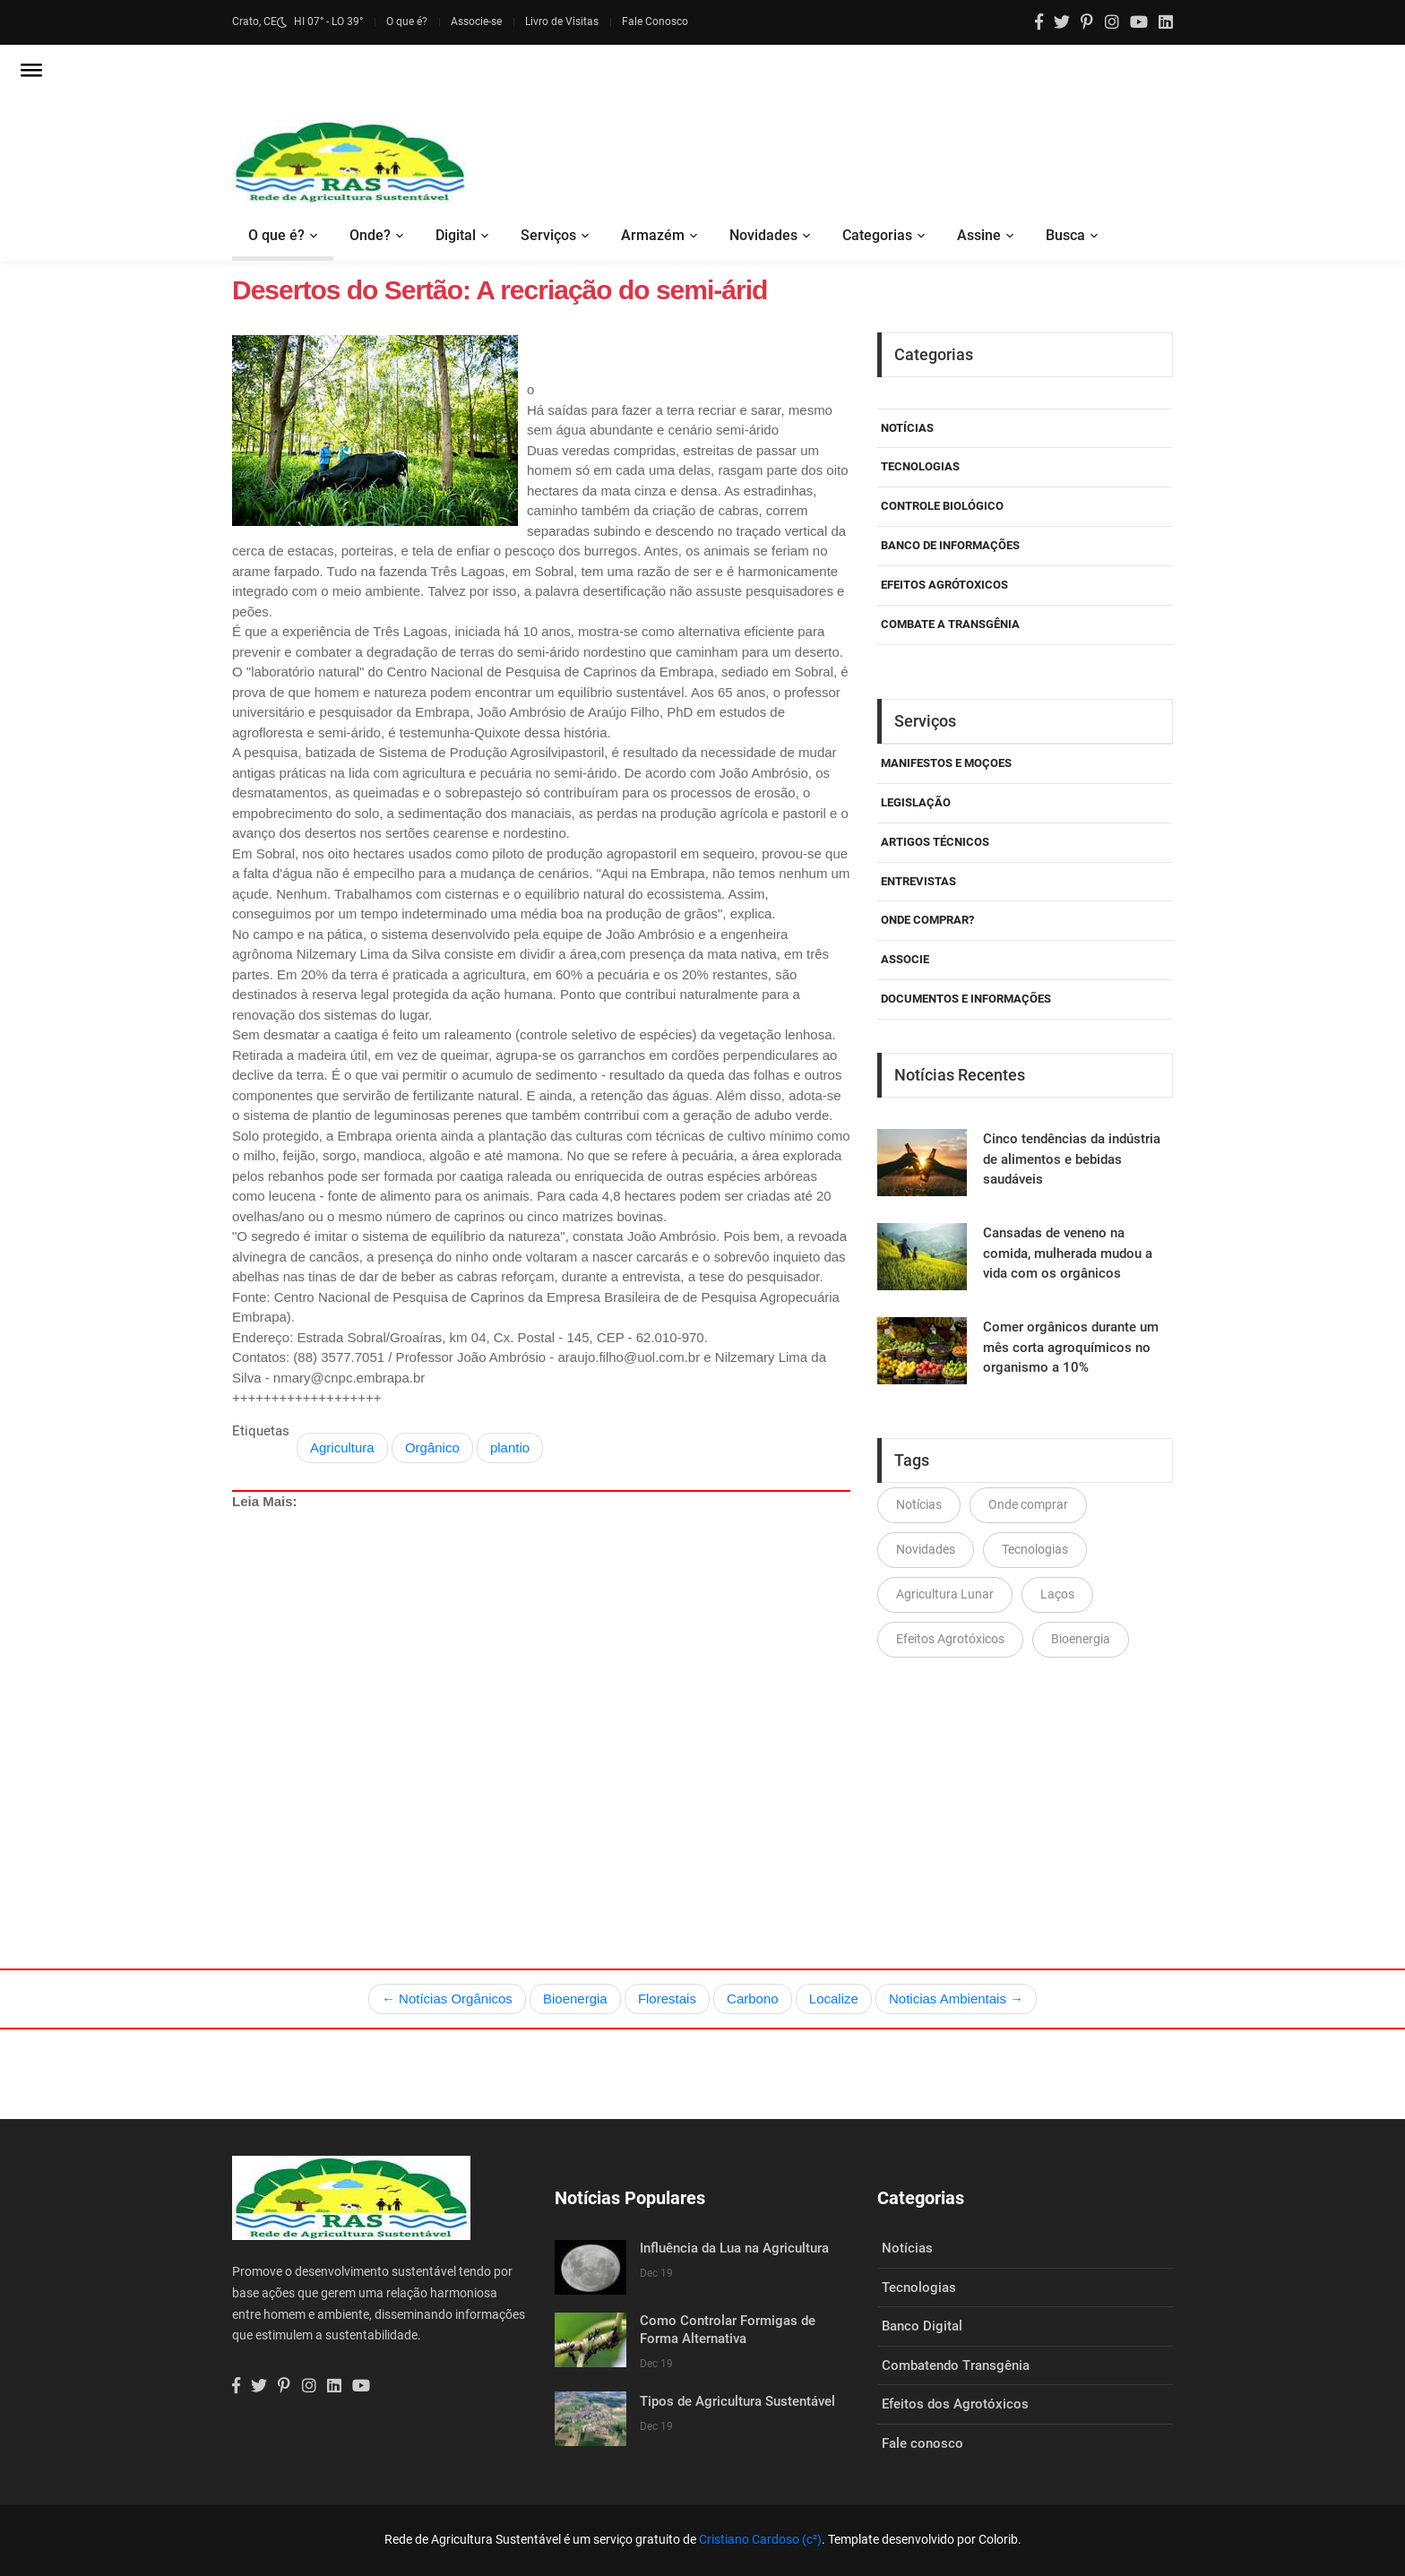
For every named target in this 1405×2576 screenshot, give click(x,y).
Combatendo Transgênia (956, 2365)
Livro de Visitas (562, 21)
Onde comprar (1028, 1504)
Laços (1057, 1594)
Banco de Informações (950, 545)
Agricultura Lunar (945, 1594)
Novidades (763, 235)
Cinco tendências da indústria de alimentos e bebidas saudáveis (1071, 1159)
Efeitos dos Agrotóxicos (955, 2404)
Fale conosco (922, 2443)
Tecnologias (920, 466)
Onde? (370, 235)
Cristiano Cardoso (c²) (760, 2539)
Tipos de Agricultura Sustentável (737, 2401)
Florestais (667, 1998)
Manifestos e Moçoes (946, 763)
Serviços (548, 235)
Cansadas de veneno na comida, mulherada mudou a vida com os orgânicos (1067, 1253)
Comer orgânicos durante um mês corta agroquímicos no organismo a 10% (1071, 1347)
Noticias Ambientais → (956, 1998)
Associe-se (476, 21)
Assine (979, 235)
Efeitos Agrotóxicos (950, 1639)
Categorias (877, 235)
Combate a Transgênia (950, 624)
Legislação (916, 802)
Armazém (653, 235)
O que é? (406, 21)
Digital (455, 235)
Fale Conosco (655, 21)
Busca (1065, 235)
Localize (833, 1998)
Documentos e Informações (966, 998)
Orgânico (432, 1447)
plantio (510, 1447)
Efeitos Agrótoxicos (944, 584)
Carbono (753, 1998)
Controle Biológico (942, 506)
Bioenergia (1080, 1639)
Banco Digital (922, 2326)
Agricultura (342, 1447)
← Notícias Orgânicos (447, 1998)
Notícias (907, 428)
